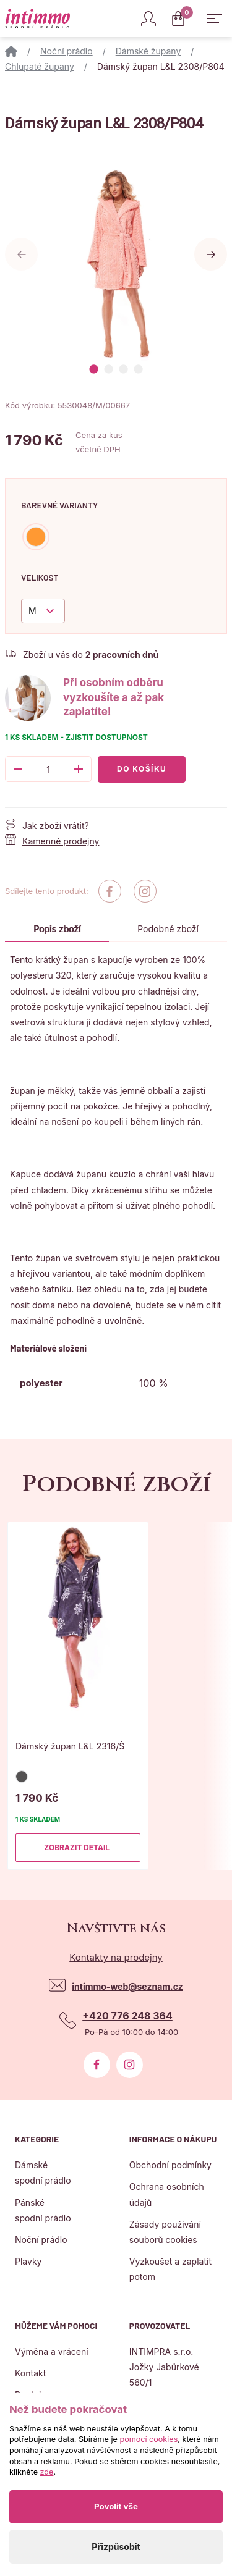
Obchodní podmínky (170, 2165)
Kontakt (30, 2373)
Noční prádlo (66, 51)
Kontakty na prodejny (116, 1957)
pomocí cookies (148, 2439)
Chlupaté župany (39, 66)
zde (47, 2472)
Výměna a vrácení (51, 2351)
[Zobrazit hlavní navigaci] (214, 18)
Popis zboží (56, 929)
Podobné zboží (168, 929)
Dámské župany (148, 51)
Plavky (28, 2261)
